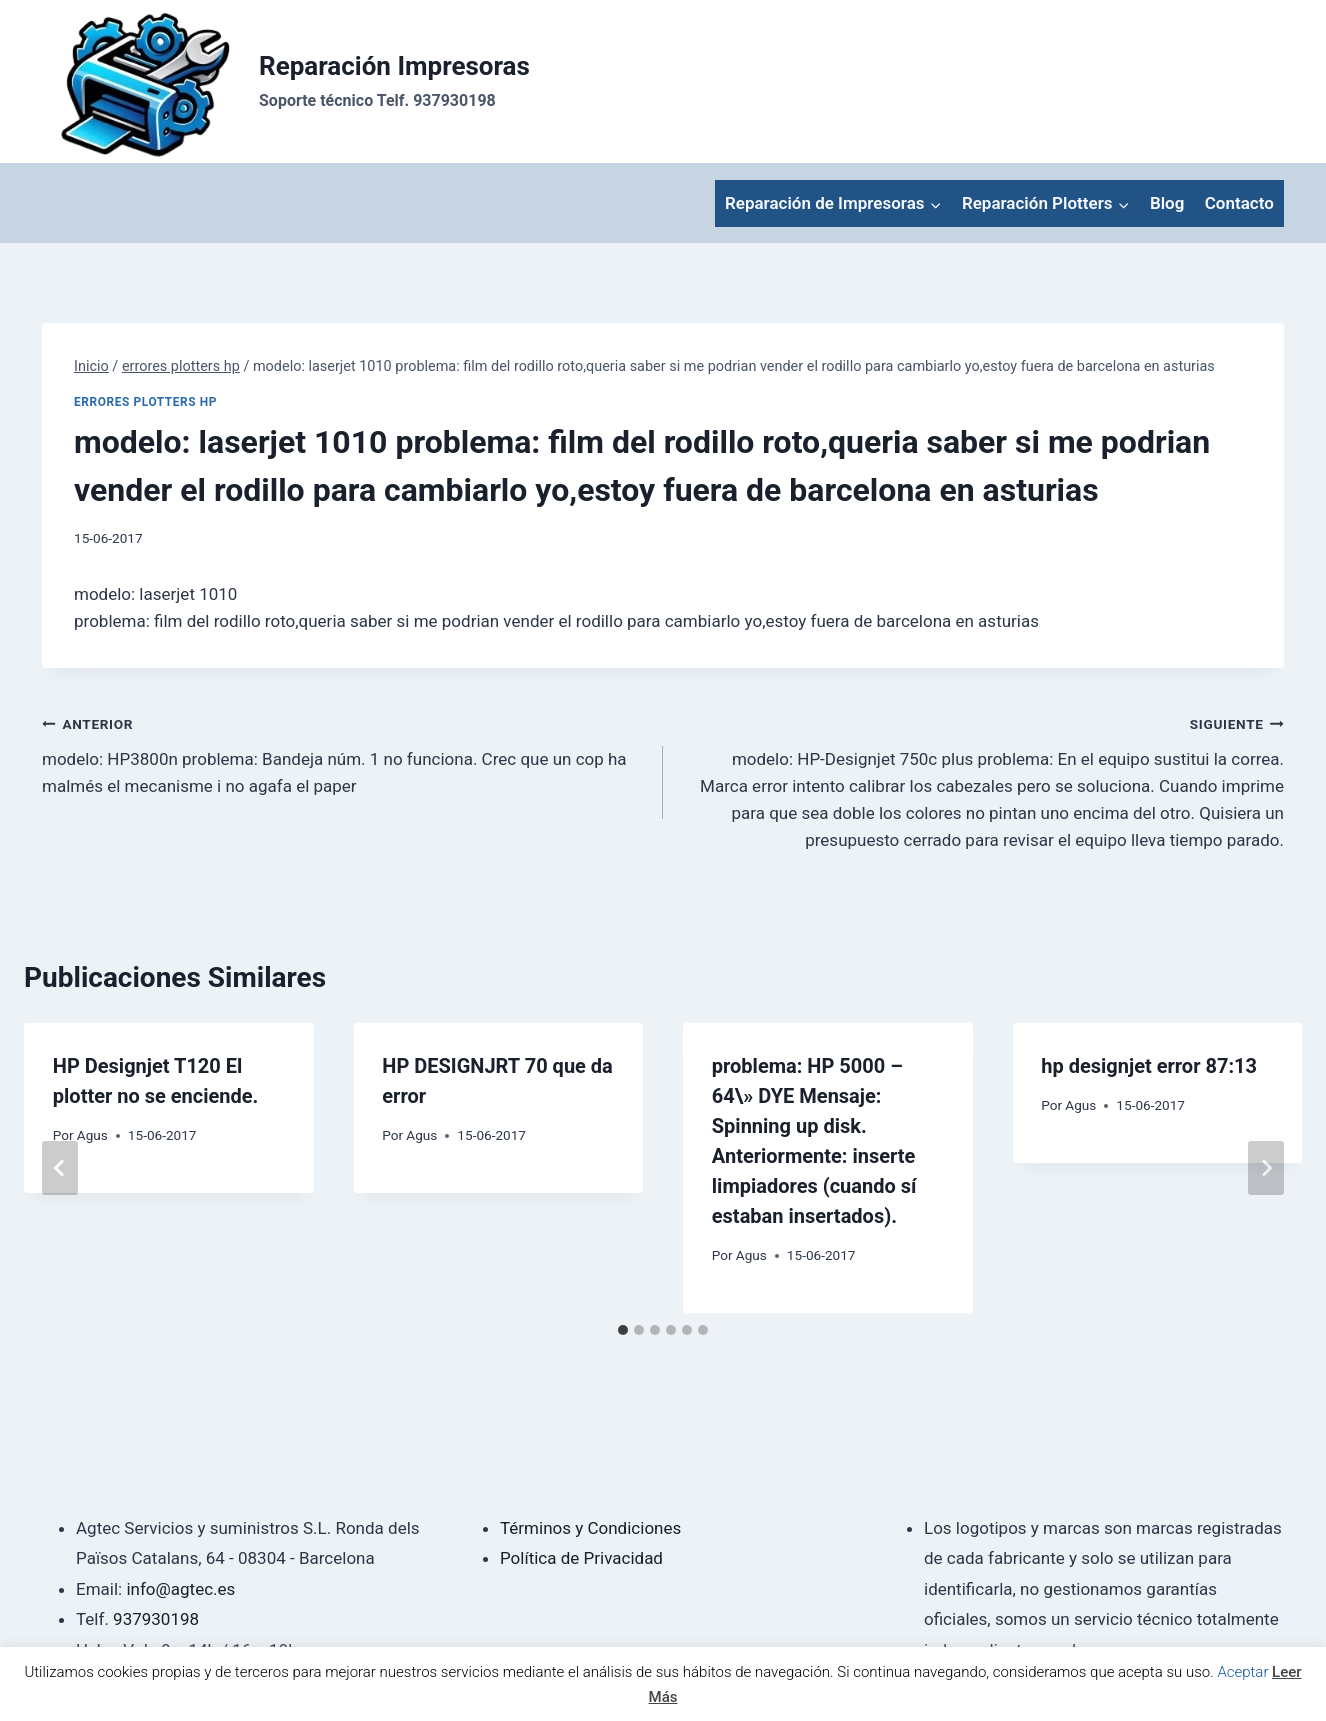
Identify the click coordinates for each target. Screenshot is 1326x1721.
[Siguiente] (1266, 1168)
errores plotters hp (145, 402)
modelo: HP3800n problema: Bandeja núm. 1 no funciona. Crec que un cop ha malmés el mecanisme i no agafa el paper (344, 753)
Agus (92, 1135)
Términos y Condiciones (590, 1528)
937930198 (156, 1619)
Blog (1167, 203)
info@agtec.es (180, 1589)
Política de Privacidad (581, 1558)
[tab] (623, 1330)
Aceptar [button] (1242, 1672)
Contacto (1239, 203)
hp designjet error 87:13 (1149, 1066)
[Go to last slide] (60, 1168)
